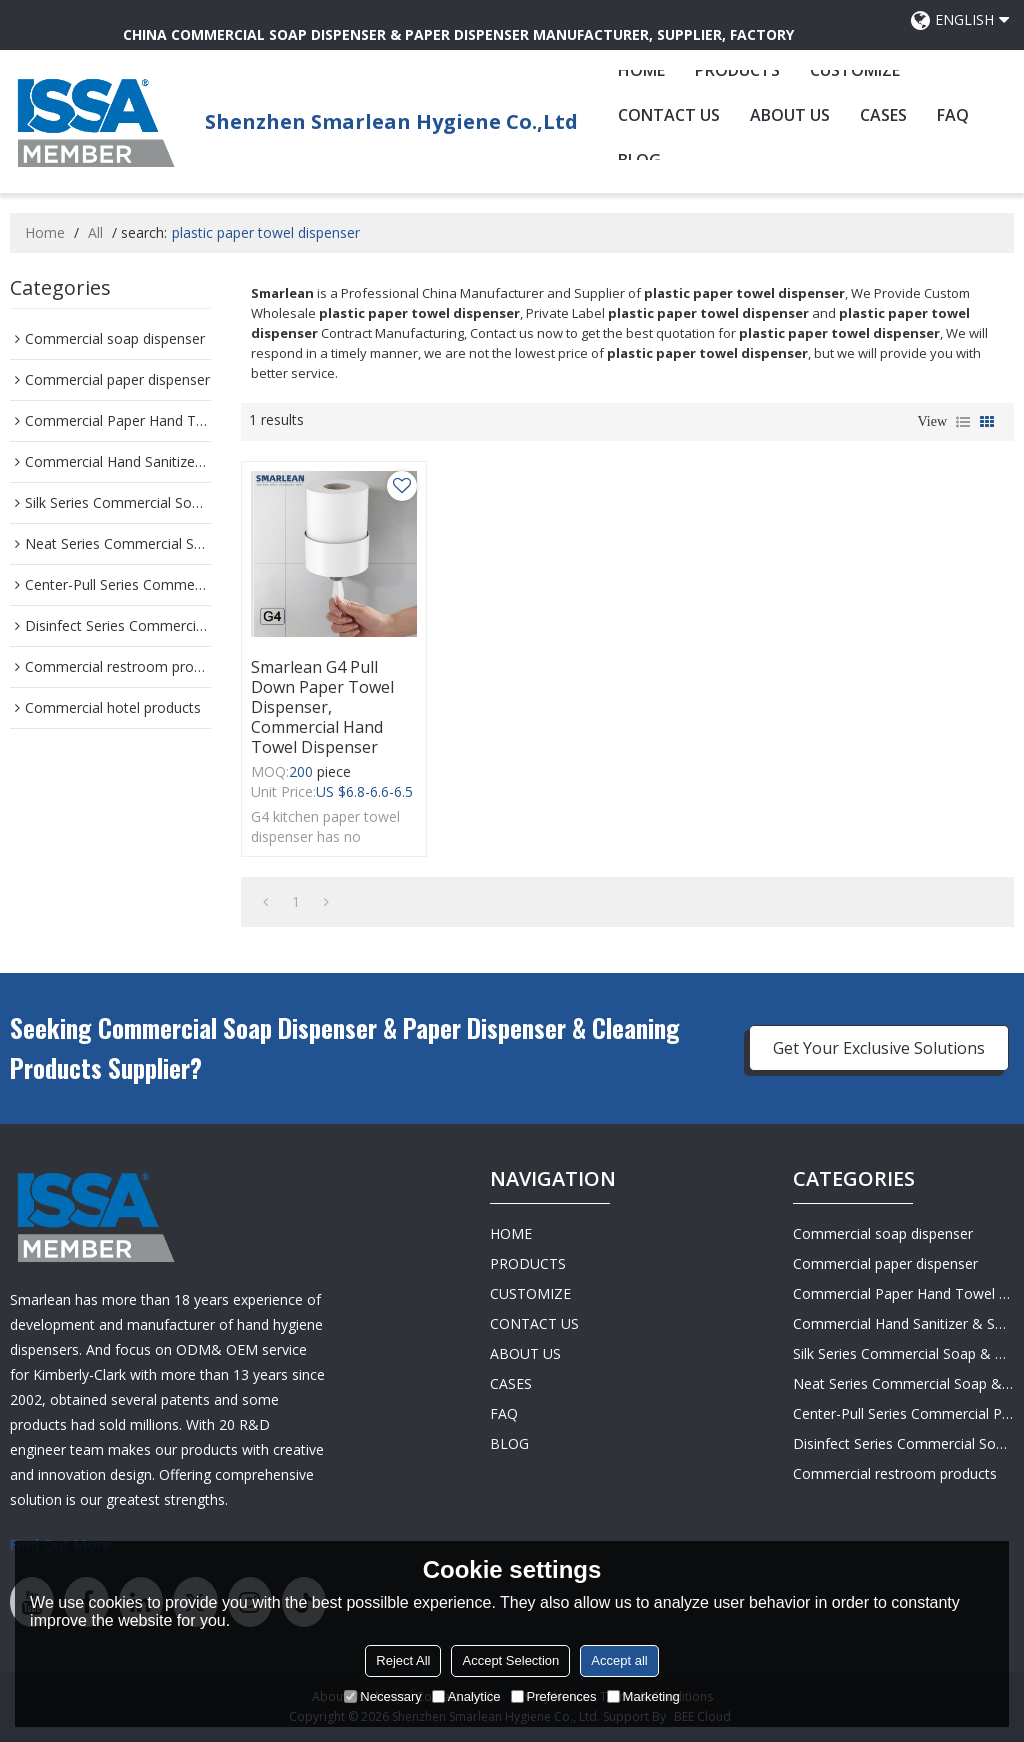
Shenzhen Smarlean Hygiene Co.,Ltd (391, 121)
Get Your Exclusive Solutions (879, 1048)
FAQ (953, 115)
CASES (883, 115)
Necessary (382, 1696)
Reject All (403, 1660)
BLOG (509, 1443)
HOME (641, 70)
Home (45, 232)
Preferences (554, 1696)
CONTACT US (669, 115)
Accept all (619, 1660)
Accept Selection (510, 1660)
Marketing (643, 1696)
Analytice (466, 1696)
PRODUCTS (737, 70)
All (95, 232)
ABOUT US (790, 115)
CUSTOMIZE (855, 70)
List (963, 422)
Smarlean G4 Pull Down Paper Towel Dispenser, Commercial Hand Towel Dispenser (322, 707)
